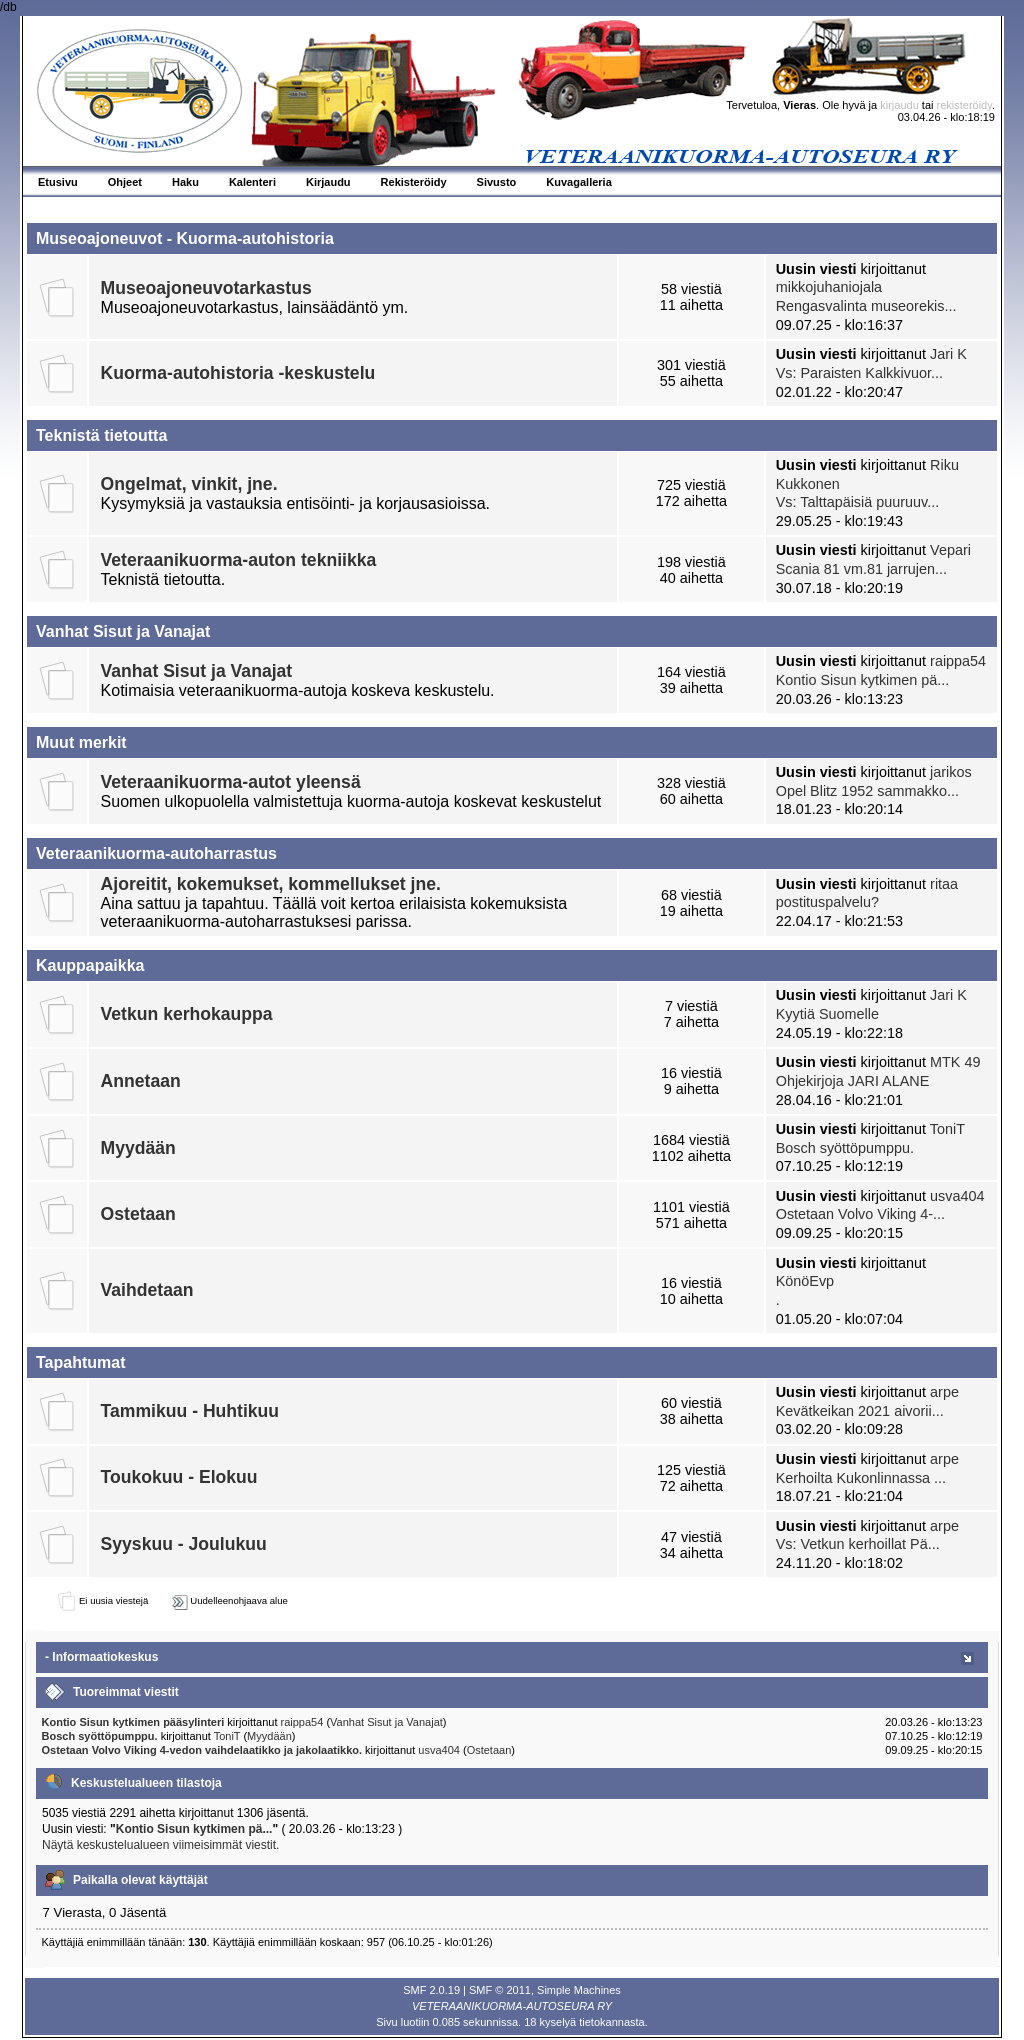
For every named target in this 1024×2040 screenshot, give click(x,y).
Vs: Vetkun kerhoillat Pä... (858, 1544)
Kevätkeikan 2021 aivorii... (860, 1411)
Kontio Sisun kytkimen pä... (863, 680)
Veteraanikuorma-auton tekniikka (239, 560)
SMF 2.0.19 (431, 1990)
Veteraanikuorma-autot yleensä (231, 782)
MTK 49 (955, 1062)
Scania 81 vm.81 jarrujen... (861, 569)
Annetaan (141, 1081)
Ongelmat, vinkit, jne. (189, 484)
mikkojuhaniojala (829, 287)
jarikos (951, 772)
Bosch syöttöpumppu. (845, 1148)
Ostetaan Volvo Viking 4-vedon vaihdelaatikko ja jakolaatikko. (204, 1750)
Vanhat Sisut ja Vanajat (197, 671)
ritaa (944, 884)
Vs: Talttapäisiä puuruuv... (857, 502)
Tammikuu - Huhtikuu (190, 1411)
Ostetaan (138, 1214)
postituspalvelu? (827, 902)
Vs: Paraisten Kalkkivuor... (859, 373)
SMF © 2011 (500, 1990)
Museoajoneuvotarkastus (206, 288)
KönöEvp (805, 1281)
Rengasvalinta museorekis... (866, 306)
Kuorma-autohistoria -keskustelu (238, 373)
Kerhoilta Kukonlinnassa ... (861, 1478)
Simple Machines (579, 1990)
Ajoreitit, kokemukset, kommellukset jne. (271, 884)
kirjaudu (899, 105)
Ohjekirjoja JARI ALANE (853, 1081)
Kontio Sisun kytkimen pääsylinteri (133, 1722)
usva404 (957, 1196)
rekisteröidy (964, 105)
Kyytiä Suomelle (827, 1014)
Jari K (948, 354)
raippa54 (958, 661)
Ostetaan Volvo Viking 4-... (860, 1214)
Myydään (138, 1148)
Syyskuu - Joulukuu (184, 1544)
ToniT (947, 1129)
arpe (944, 1392)
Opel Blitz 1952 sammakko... (867, 791)
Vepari (950, 550)
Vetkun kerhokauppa (187, 1014)
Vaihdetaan (147, 1290)
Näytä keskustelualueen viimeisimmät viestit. (160, 1845)
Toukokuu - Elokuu (179, 1477)
